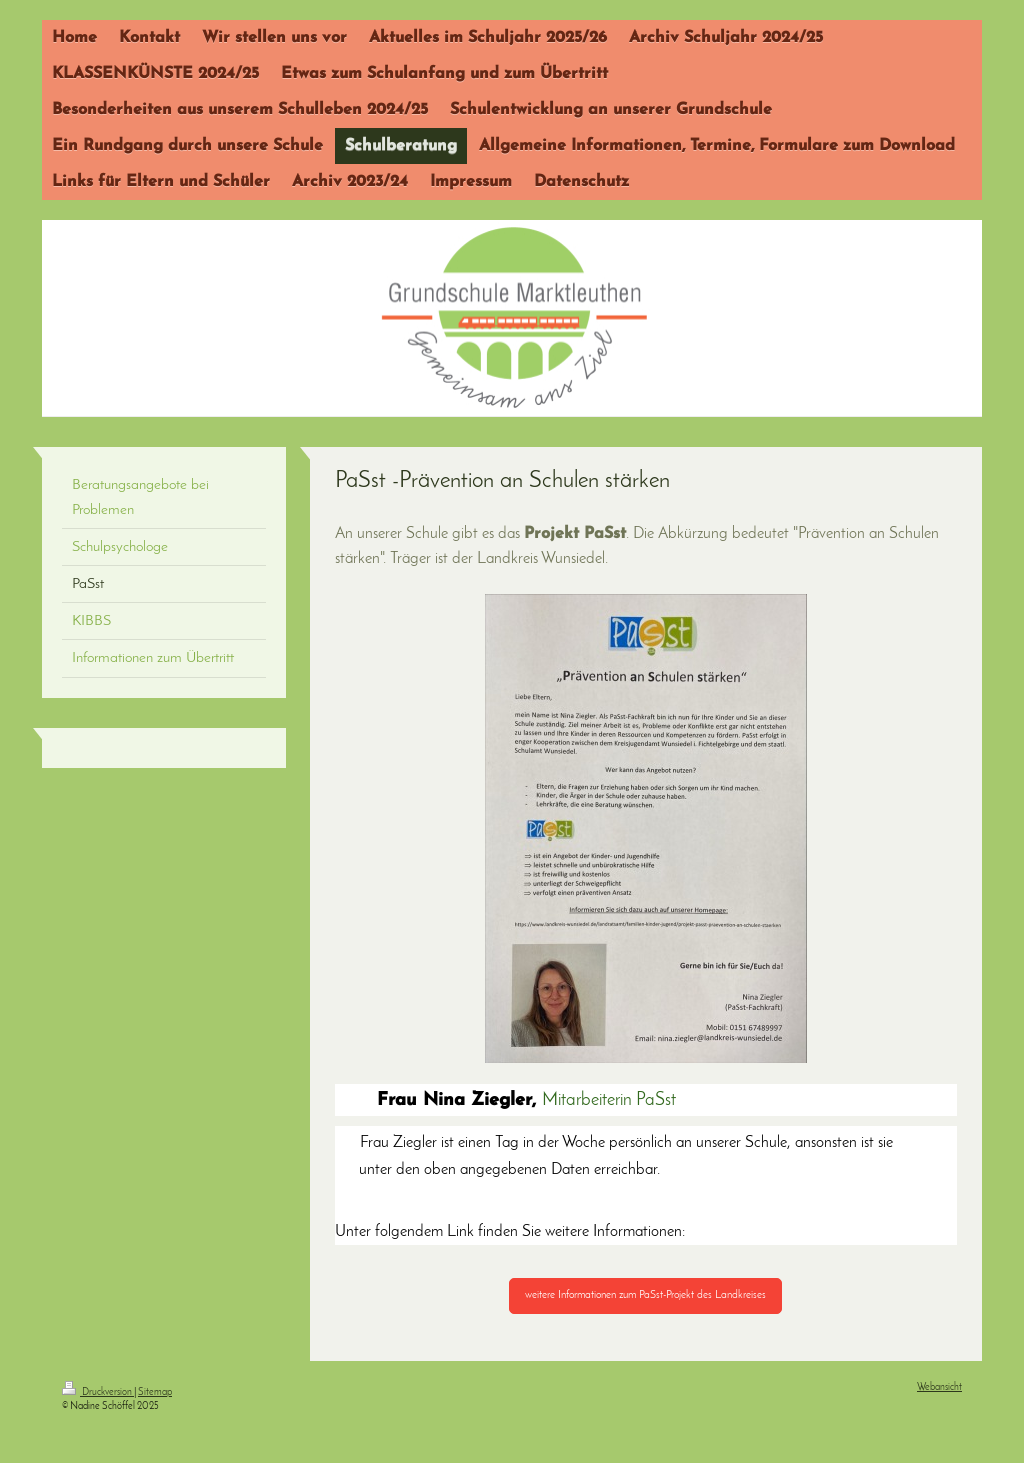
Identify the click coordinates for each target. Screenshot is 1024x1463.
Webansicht (939, 1387)
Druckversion (98, 1392)
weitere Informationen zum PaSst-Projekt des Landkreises (645, 1295)
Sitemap (155, 1392)
